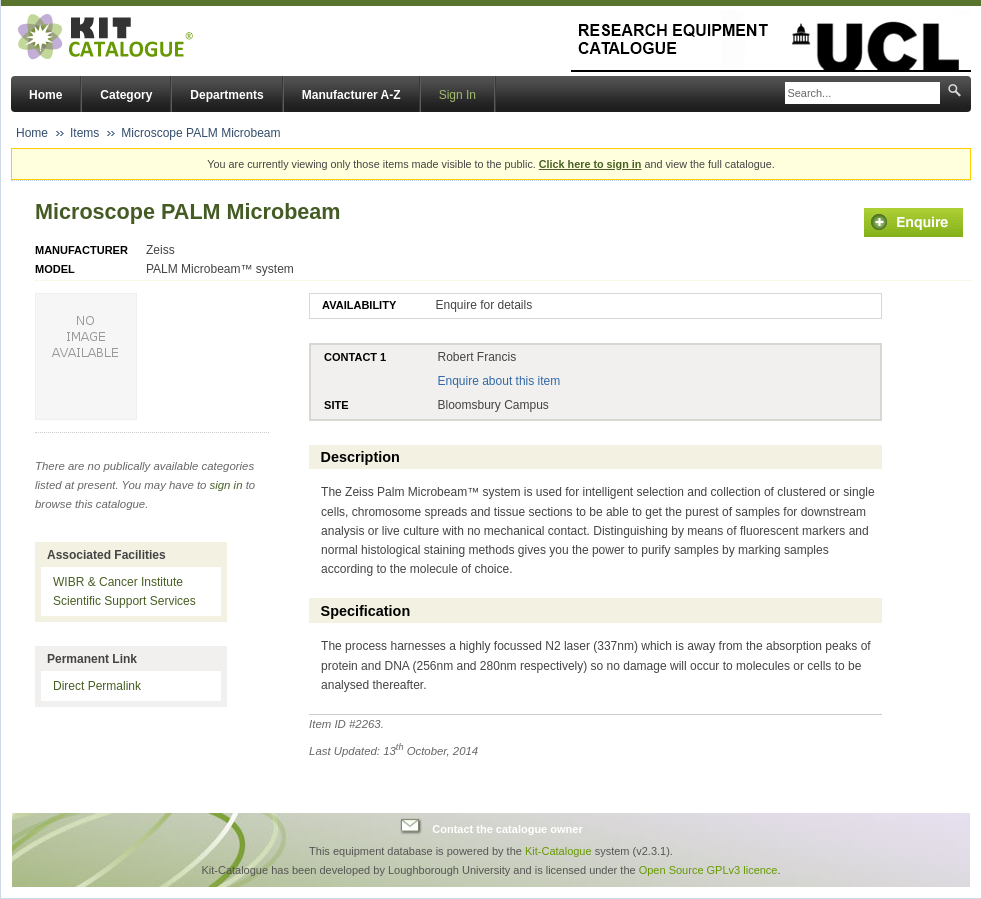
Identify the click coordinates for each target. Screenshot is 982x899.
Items (84, 133)
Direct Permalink (97, 686)
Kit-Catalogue (558, 851)
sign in (226, 485)
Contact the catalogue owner (507, 829)
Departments (226, 95)
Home (45, 95)
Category (126, 95)
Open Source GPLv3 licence (708, 870)
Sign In (457, 95)
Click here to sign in (590, 164)
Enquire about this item (498, 381)
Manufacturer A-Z (351, 95)
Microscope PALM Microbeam (200, 133)
